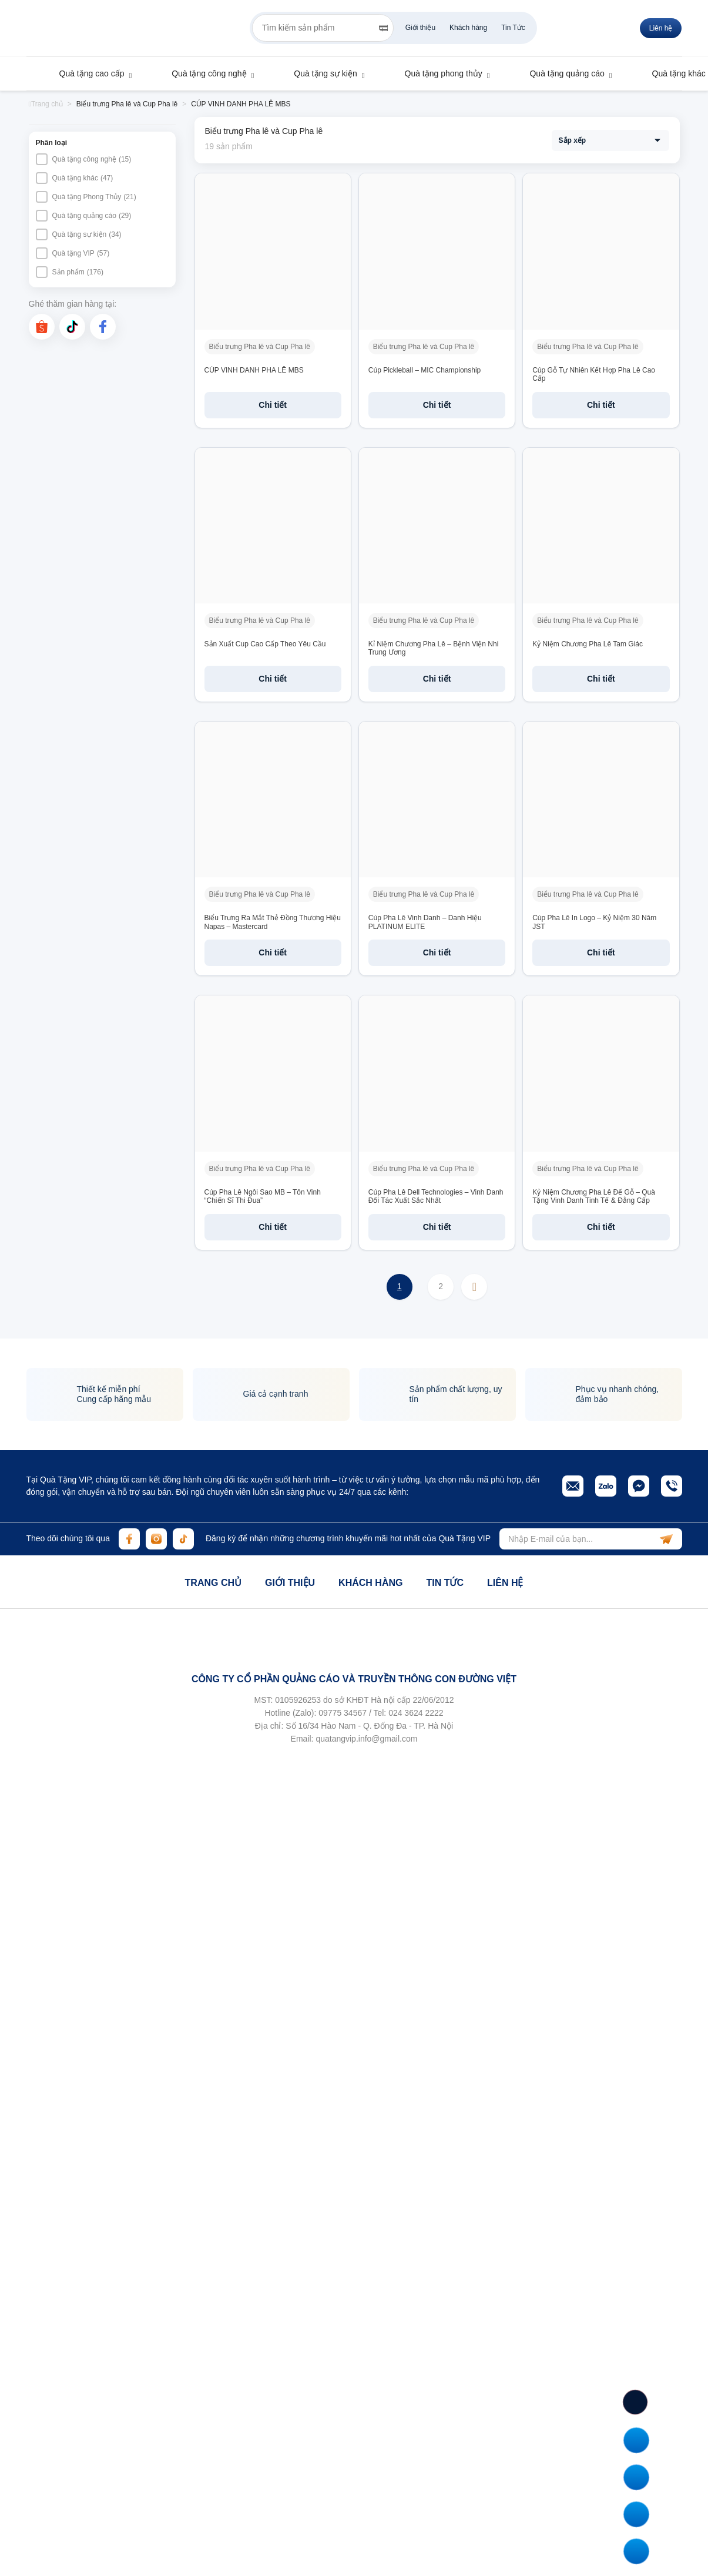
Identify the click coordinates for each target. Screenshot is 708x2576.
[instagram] (156, 1538)
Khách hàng (468, 28)
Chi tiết (273, 405)
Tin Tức (513, 28)
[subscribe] (666, 1538)
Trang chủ (46, 104)
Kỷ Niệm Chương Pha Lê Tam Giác (587, 644)
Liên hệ (505, 1583)
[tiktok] (72, 327)
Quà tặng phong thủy (438, 73)
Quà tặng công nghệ (203, 73)
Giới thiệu (420, 28)
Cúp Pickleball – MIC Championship (424, 370)
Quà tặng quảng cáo (561, 73)
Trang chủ (213, 1583)
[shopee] (42, 327)
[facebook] (103, 327)
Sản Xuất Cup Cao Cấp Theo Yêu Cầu (265, 644)
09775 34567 (342, 1713)
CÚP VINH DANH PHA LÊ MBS (254, 370)
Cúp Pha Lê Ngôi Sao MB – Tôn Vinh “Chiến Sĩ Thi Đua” (262, 1196)
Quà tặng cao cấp (86, 73)
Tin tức (445, 1583)
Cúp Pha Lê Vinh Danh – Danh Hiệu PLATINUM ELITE (425, 922)
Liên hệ (661, 28)
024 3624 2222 (415, 1713)
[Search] (383, 28)
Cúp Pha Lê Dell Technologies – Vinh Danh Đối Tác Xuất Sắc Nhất (436, 1196)
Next (474, 1287)
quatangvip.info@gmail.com (366, 1738)
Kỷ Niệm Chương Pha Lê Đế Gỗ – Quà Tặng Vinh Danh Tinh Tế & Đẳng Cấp (593, 1196)
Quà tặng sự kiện (319, 73)
